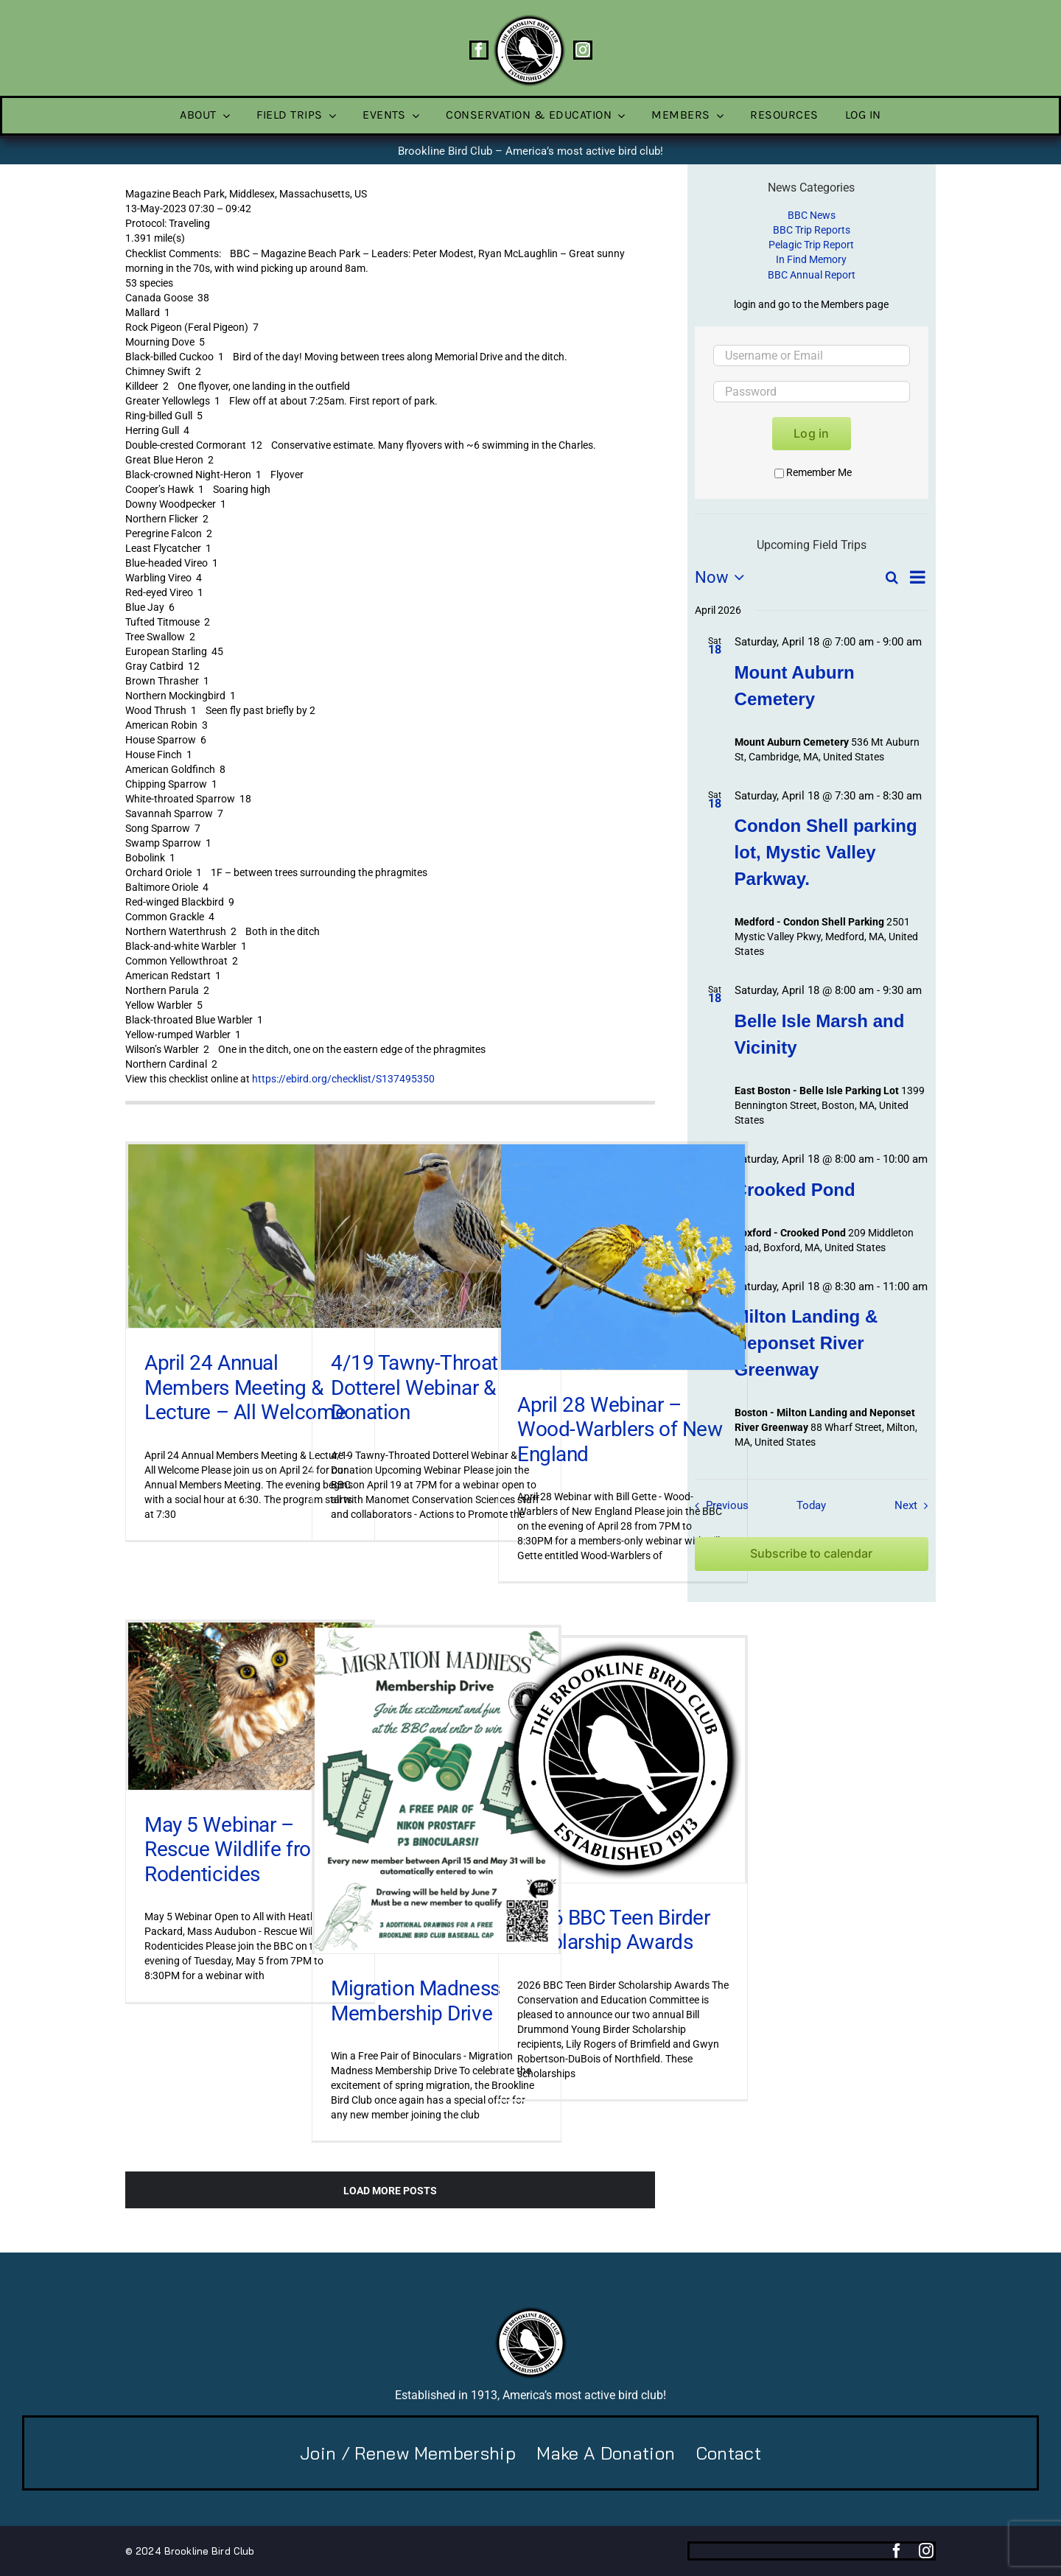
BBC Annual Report (811, 275)
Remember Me (813, 472)
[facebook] (479, 50)
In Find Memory (811, 259)
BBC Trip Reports (811, 230)
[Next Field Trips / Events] (914, 1505)
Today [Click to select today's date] (811, 1505)
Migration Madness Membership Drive (415, 2001)
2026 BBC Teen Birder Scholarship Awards (613, 1930)
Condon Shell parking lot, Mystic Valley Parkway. (826, 852)
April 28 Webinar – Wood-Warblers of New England (620, 1429)
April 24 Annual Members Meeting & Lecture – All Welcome (245, 1387)
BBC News (812, 215)
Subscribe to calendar (811, 1554)
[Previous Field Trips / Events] (717, 1505)
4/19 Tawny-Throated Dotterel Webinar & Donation (425, 1387)
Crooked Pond (795, 1190)
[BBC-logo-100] (529, 18)
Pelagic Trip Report (811, 245)
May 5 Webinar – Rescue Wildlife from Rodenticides (236, 1849)
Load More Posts (390, 2191)
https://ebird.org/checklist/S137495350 (343, 1079)
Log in (811, 433)
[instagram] (582, 50)
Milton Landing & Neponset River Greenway (806, 1342)
